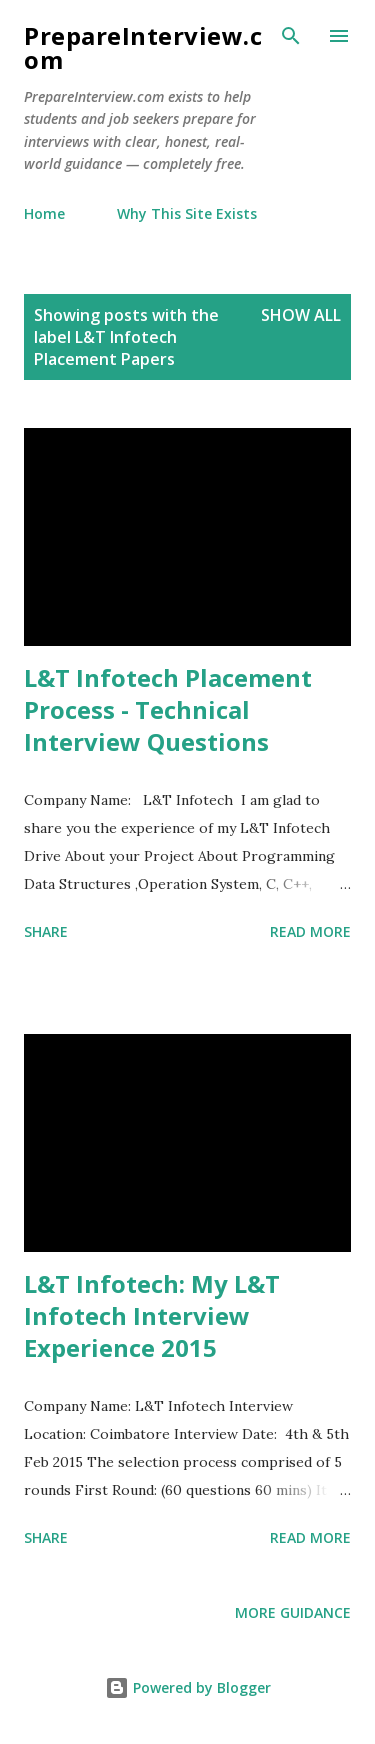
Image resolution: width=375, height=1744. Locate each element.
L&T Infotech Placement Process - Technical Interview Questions (168, 709)
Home (44, 213)
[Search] (291, 36)
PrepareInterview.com (143, 47)
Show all (301, 315)
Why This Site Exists (187, 213)
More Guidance (293, 1612)
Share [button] (46, 931)
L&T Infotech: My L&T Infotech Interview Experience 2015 (152, 1315)
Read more (310, 931)
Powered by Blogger (188, 1687)
